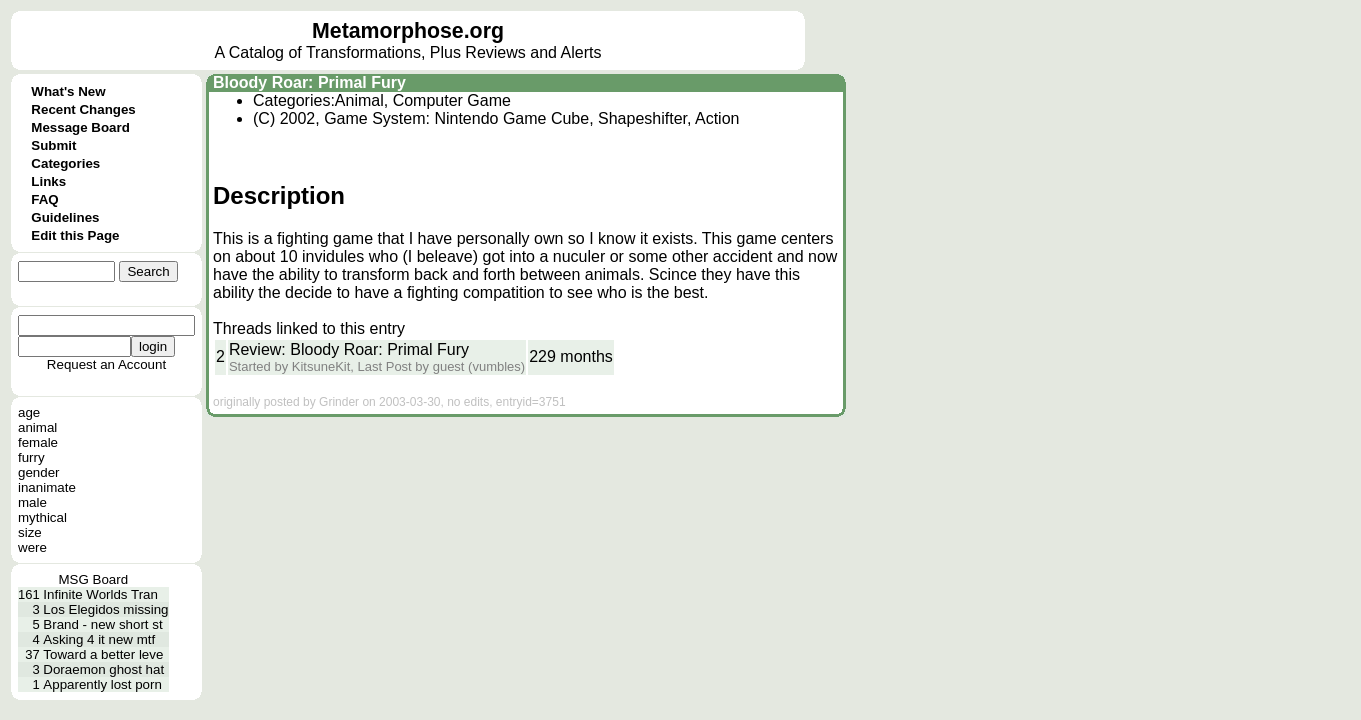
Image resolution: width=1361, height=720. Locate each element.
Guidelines (65, 217)
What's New (68, 91)
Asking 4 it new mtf (99, 639)
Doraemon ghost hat (103, 669)
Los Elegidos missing (105, 609)
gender (39, 472)
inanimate (47, 487)
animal (37, 427)
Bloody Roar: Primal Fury (309, 82)
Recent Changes (83, 109)
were (32, 547)
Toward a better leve (103, 654)
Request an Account (106, 364)
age (29, 412)
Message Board (80, 127)
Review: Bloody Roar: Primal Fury (349, 349)
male (32, 502)
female (38, 442)
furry (31, 457)
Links (48, 181)
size (30, 532)
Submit (53, 145)
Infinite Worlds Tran (100, 594)
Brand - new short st (102, 624)
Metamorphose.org (408, 31)
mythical (42, 517)
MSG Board (93, 579)
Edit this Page (75, 235)
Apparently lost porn (102, 684)
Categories (65, 163)
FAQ (44, 199)
